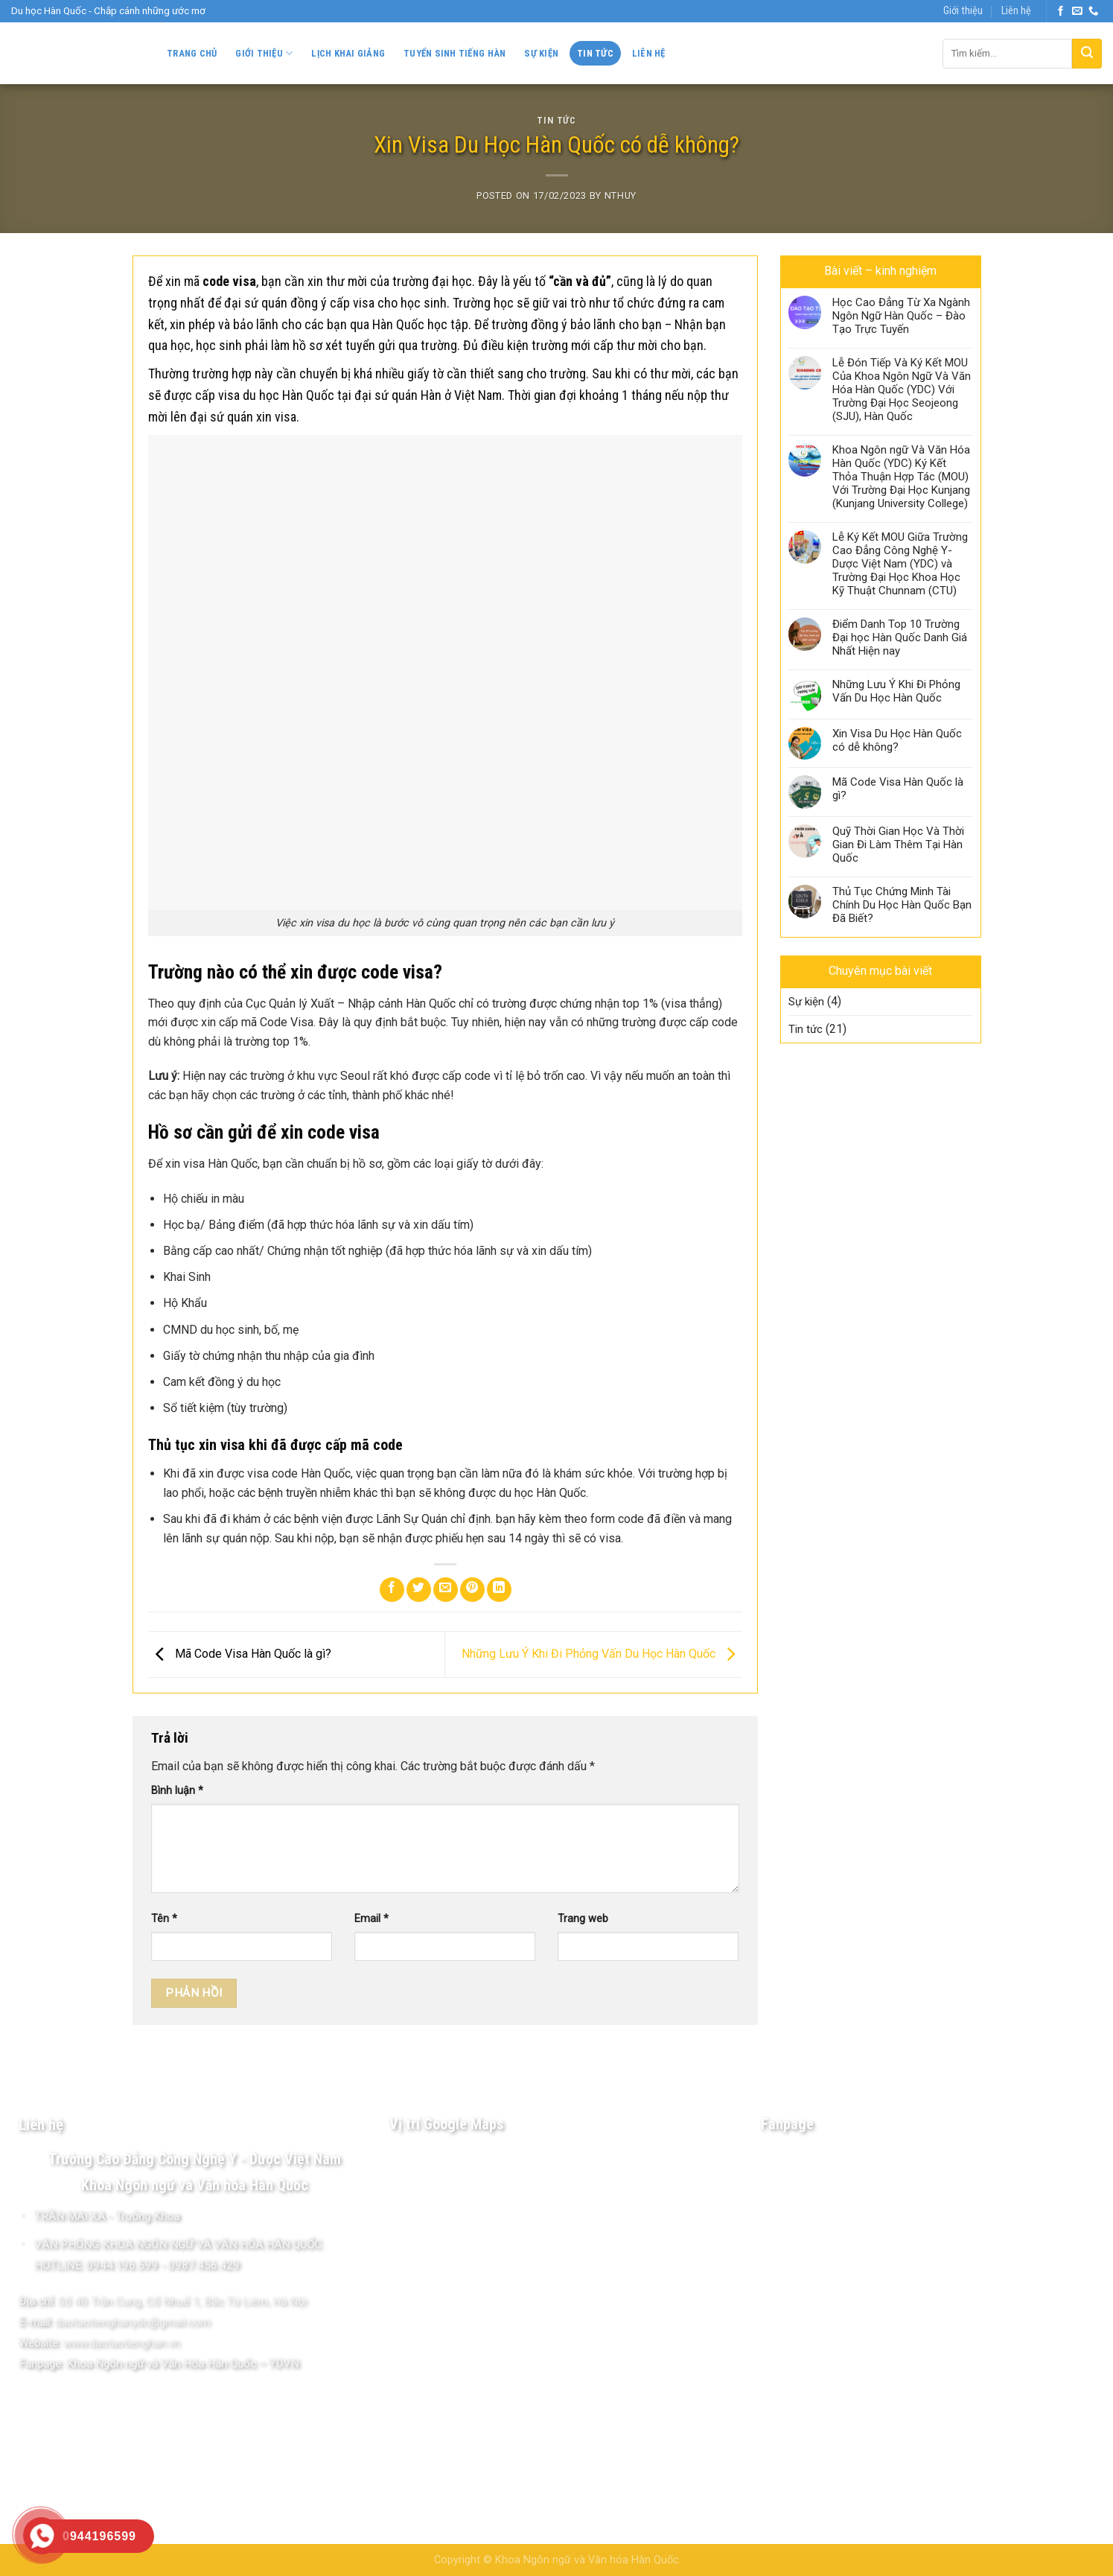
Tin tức (595, 53)
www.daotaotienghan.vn (121, 2343)
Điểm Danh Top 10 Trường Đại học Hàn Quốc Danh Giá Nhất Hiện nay (899, 637)
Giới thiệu (963, 10)
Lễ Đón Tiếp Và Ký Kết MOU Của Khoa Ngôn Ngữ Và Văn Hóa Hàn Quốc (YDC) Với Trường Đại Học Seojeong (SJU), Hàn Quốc (901, 389)
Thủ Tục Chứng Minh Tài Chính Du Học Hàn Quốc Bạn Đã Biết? (902, 905)
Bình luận (177, 1790)
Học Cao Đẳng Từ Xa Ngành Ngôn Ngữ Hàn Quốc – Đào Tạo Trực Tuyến (901, 316)
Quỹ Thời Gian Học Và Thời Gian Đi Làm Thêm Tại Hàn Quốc (898, 844)
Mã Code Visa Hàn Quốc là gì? (239, 1654)
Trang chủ (192, 53)
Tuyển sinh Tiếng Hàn (455, 53)
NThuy (621, 195)
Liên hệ (1016, 10)
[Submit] (1087, 54)
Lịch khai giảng (348, 53)
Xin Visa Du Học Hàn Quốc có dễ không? (897, 740)
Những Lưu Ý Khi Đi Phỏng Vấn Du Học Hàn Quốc (602, 1654)
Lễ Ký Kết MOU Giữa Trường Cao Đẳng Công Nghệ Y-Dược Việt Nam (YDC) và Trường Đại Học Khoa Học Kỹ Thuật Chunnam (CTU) (900, 563)
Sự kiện (541, 53)
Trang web (583, 1918)
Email (371, 1918)
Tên (164, 1918)
